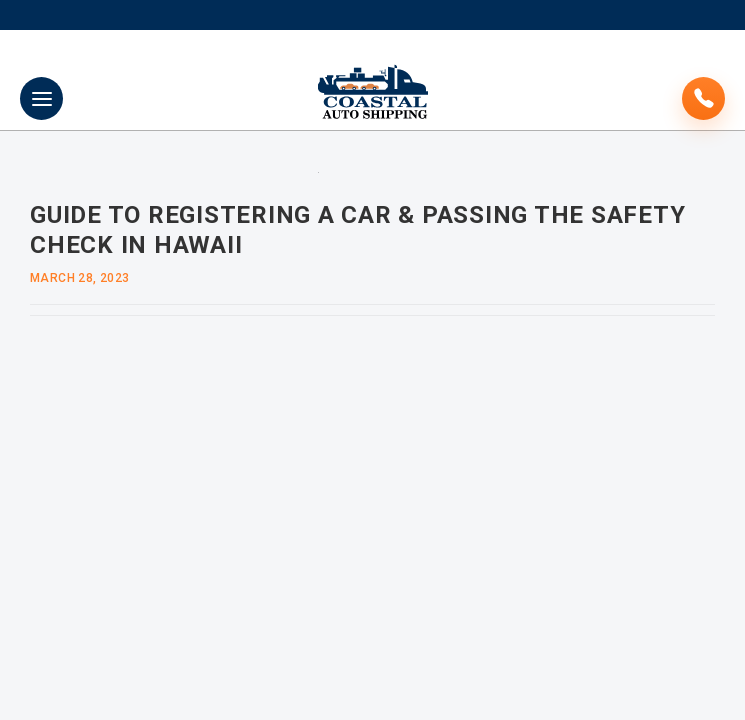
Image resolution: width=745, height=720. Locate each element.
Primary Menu (42, 99)
